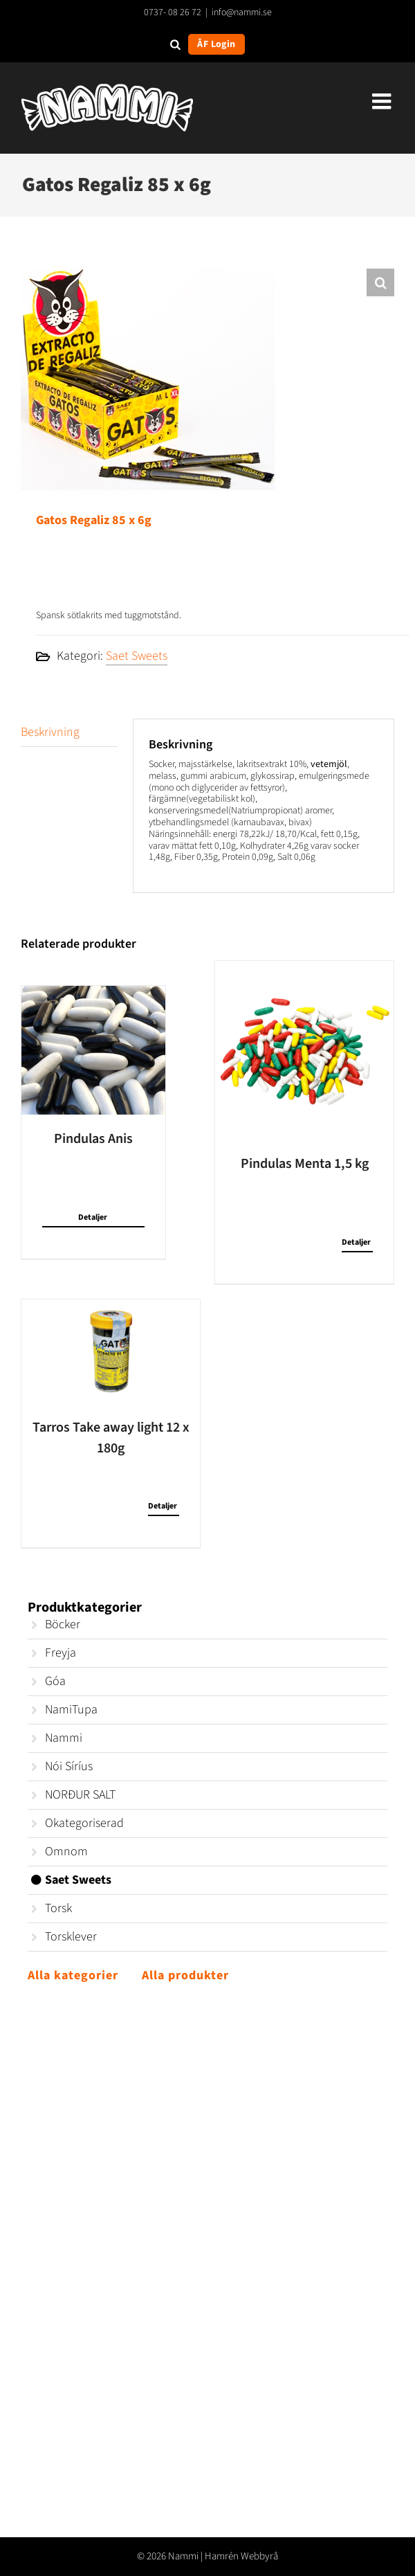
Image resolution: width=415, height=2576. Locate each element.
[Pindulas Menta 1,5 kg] (304, 1050)
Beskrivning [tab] (50, 732)
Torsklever (71, 1936)
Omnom (66, 1851)
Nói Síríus (69, 1766)
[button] (380, 282)
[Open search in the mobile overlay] (175, 44)
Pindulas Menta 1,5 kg (305, 1163)
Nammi (63, 1738)
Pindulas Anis (93, 1139)
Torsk (58, 1908)
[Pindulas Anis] (93, 1050)
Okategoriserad (84, 1823)
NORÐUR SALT (80, 1794)
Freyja (60, 1652)
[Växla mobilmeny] (383, 101)
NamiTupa (71, 1709)
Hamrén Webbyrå (241, 2556)
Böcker (62, 1624)
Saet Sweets (136, 656)
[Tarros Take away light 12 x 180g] (110, 1351)
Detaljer (92, 1217)
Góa (55, 1681)
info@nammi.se (242, 12)
